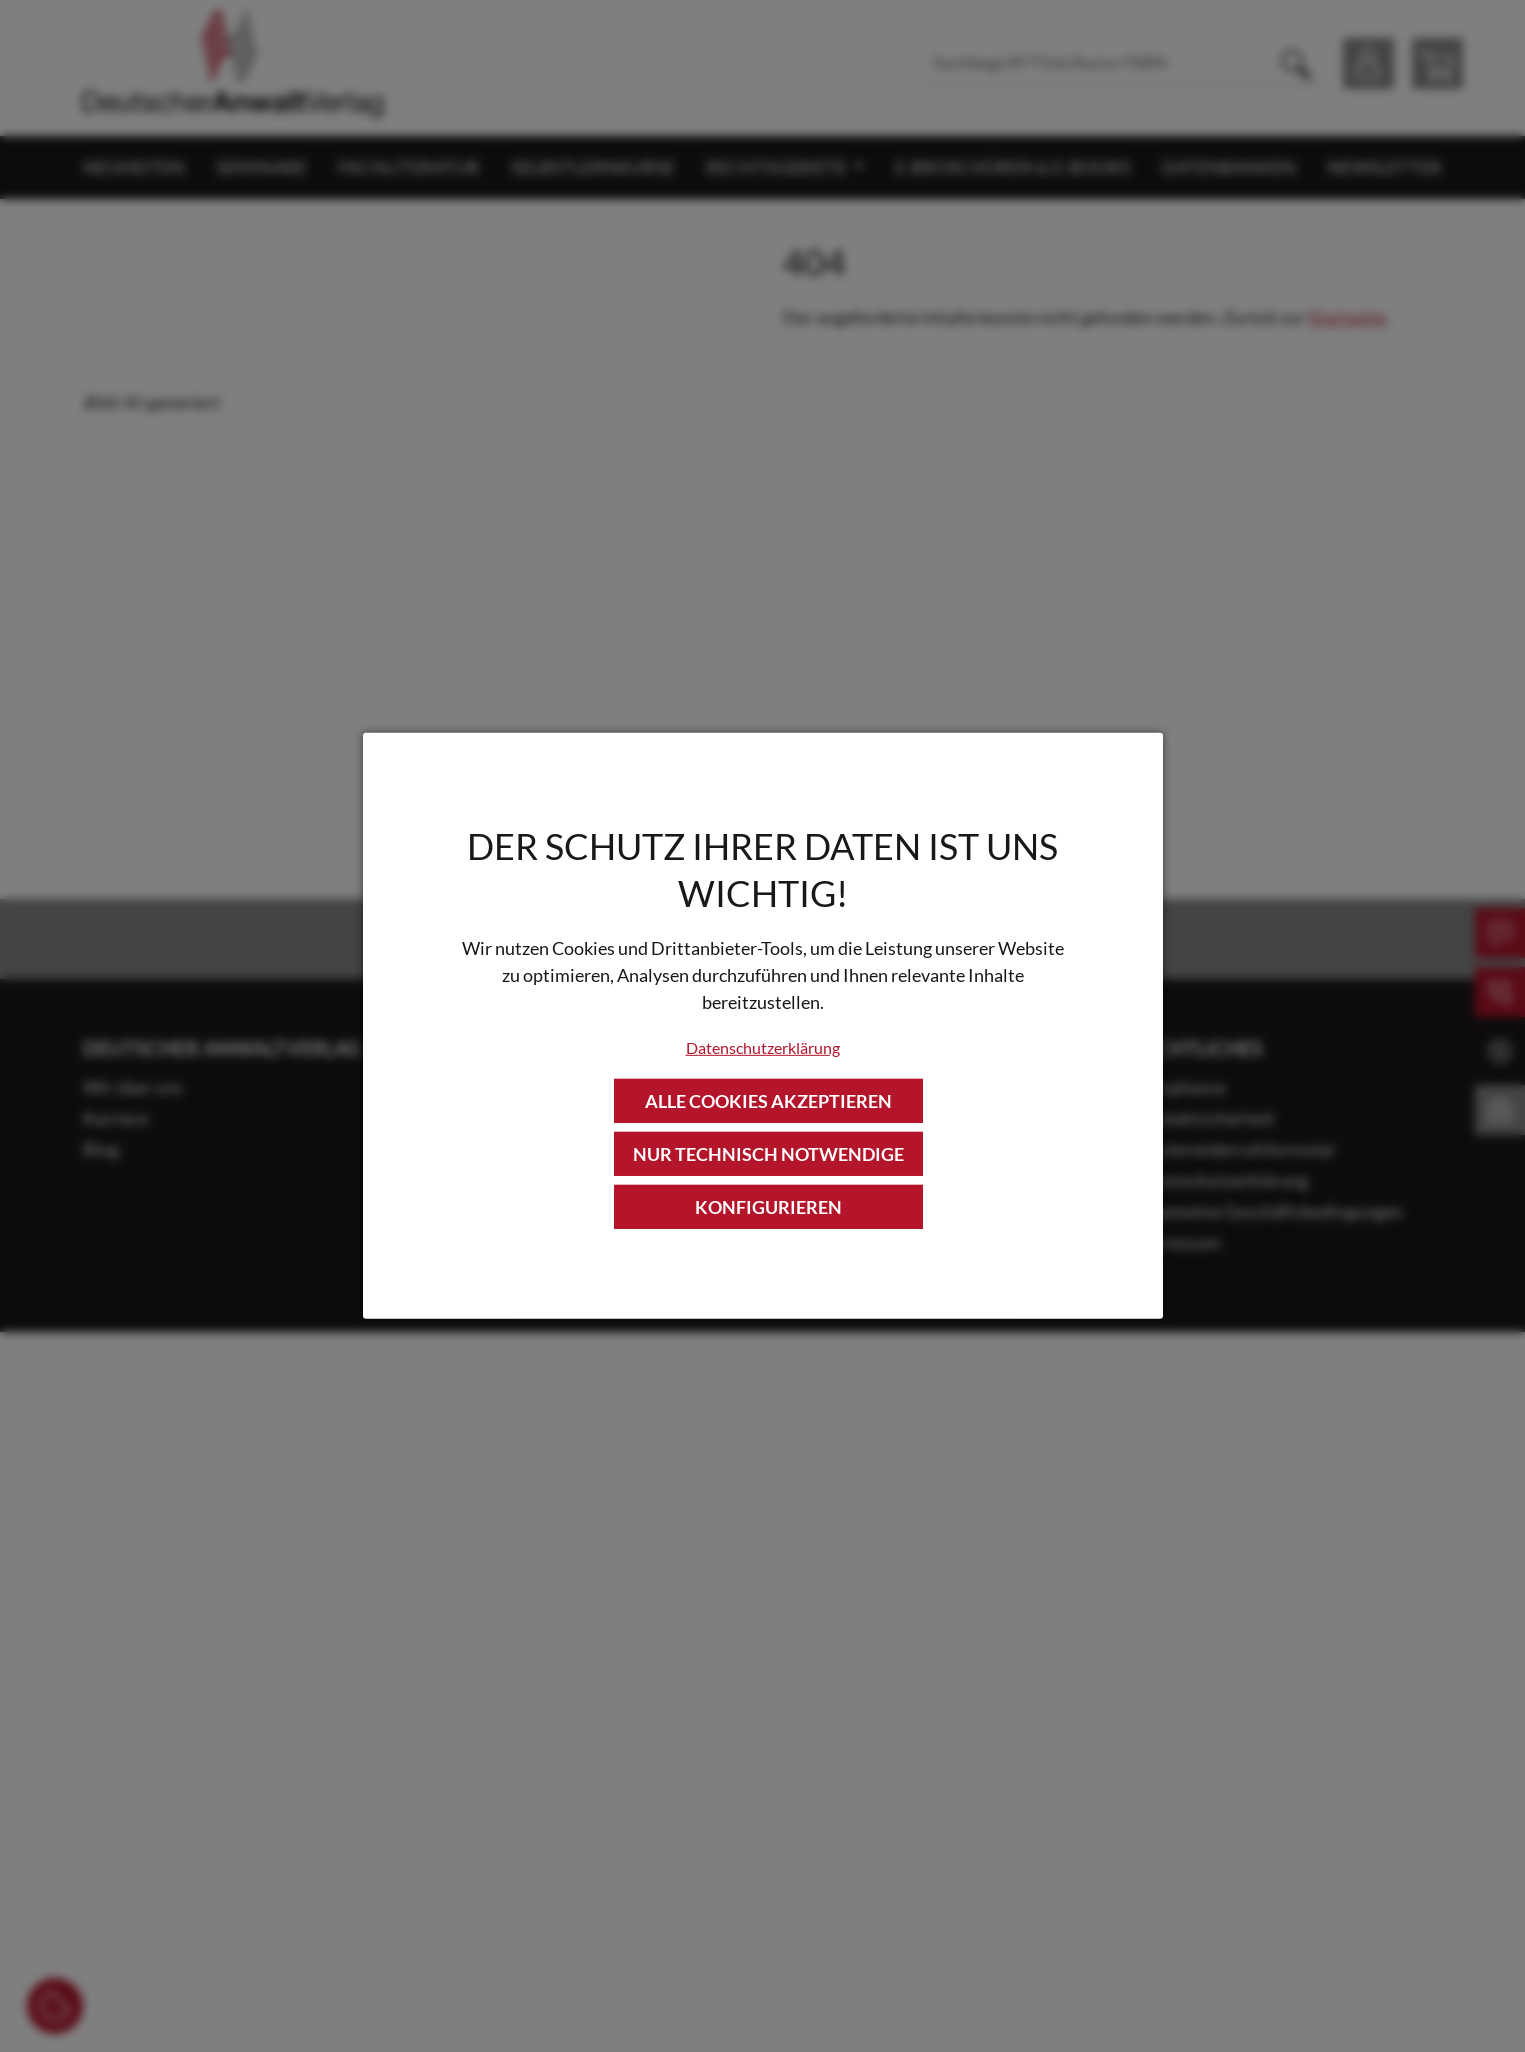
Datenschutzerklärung (763, 1046)
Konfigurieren (768, 1207)
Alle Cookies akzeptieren (768, 1100)
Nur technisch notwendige (768, 1154)
